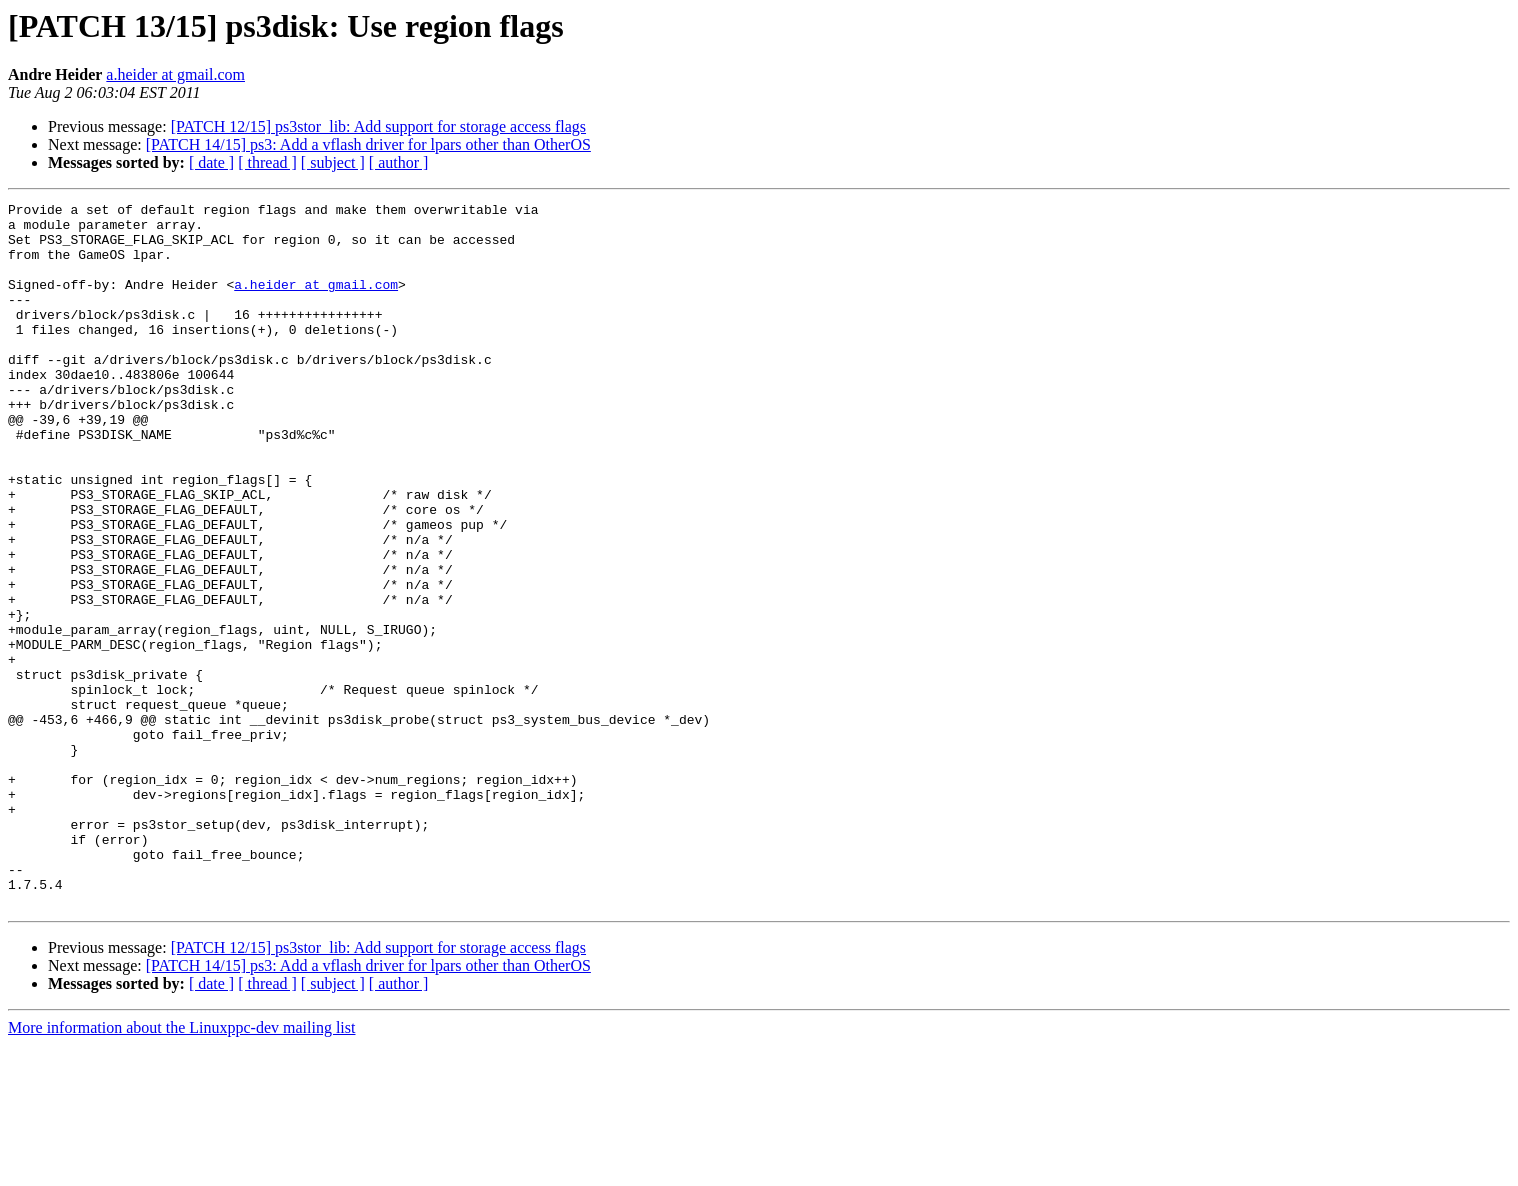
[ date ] (211, 162)
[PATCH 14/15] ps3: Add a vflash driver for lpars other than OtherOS (368, 144)
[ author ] (399, 162)
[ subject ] (333, 162)
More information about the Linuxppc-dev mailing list (181, 1168)
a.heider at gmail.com (175, 74)
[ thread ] (267, 162)
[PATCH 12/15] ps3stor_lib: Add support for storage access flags (378, 126)
